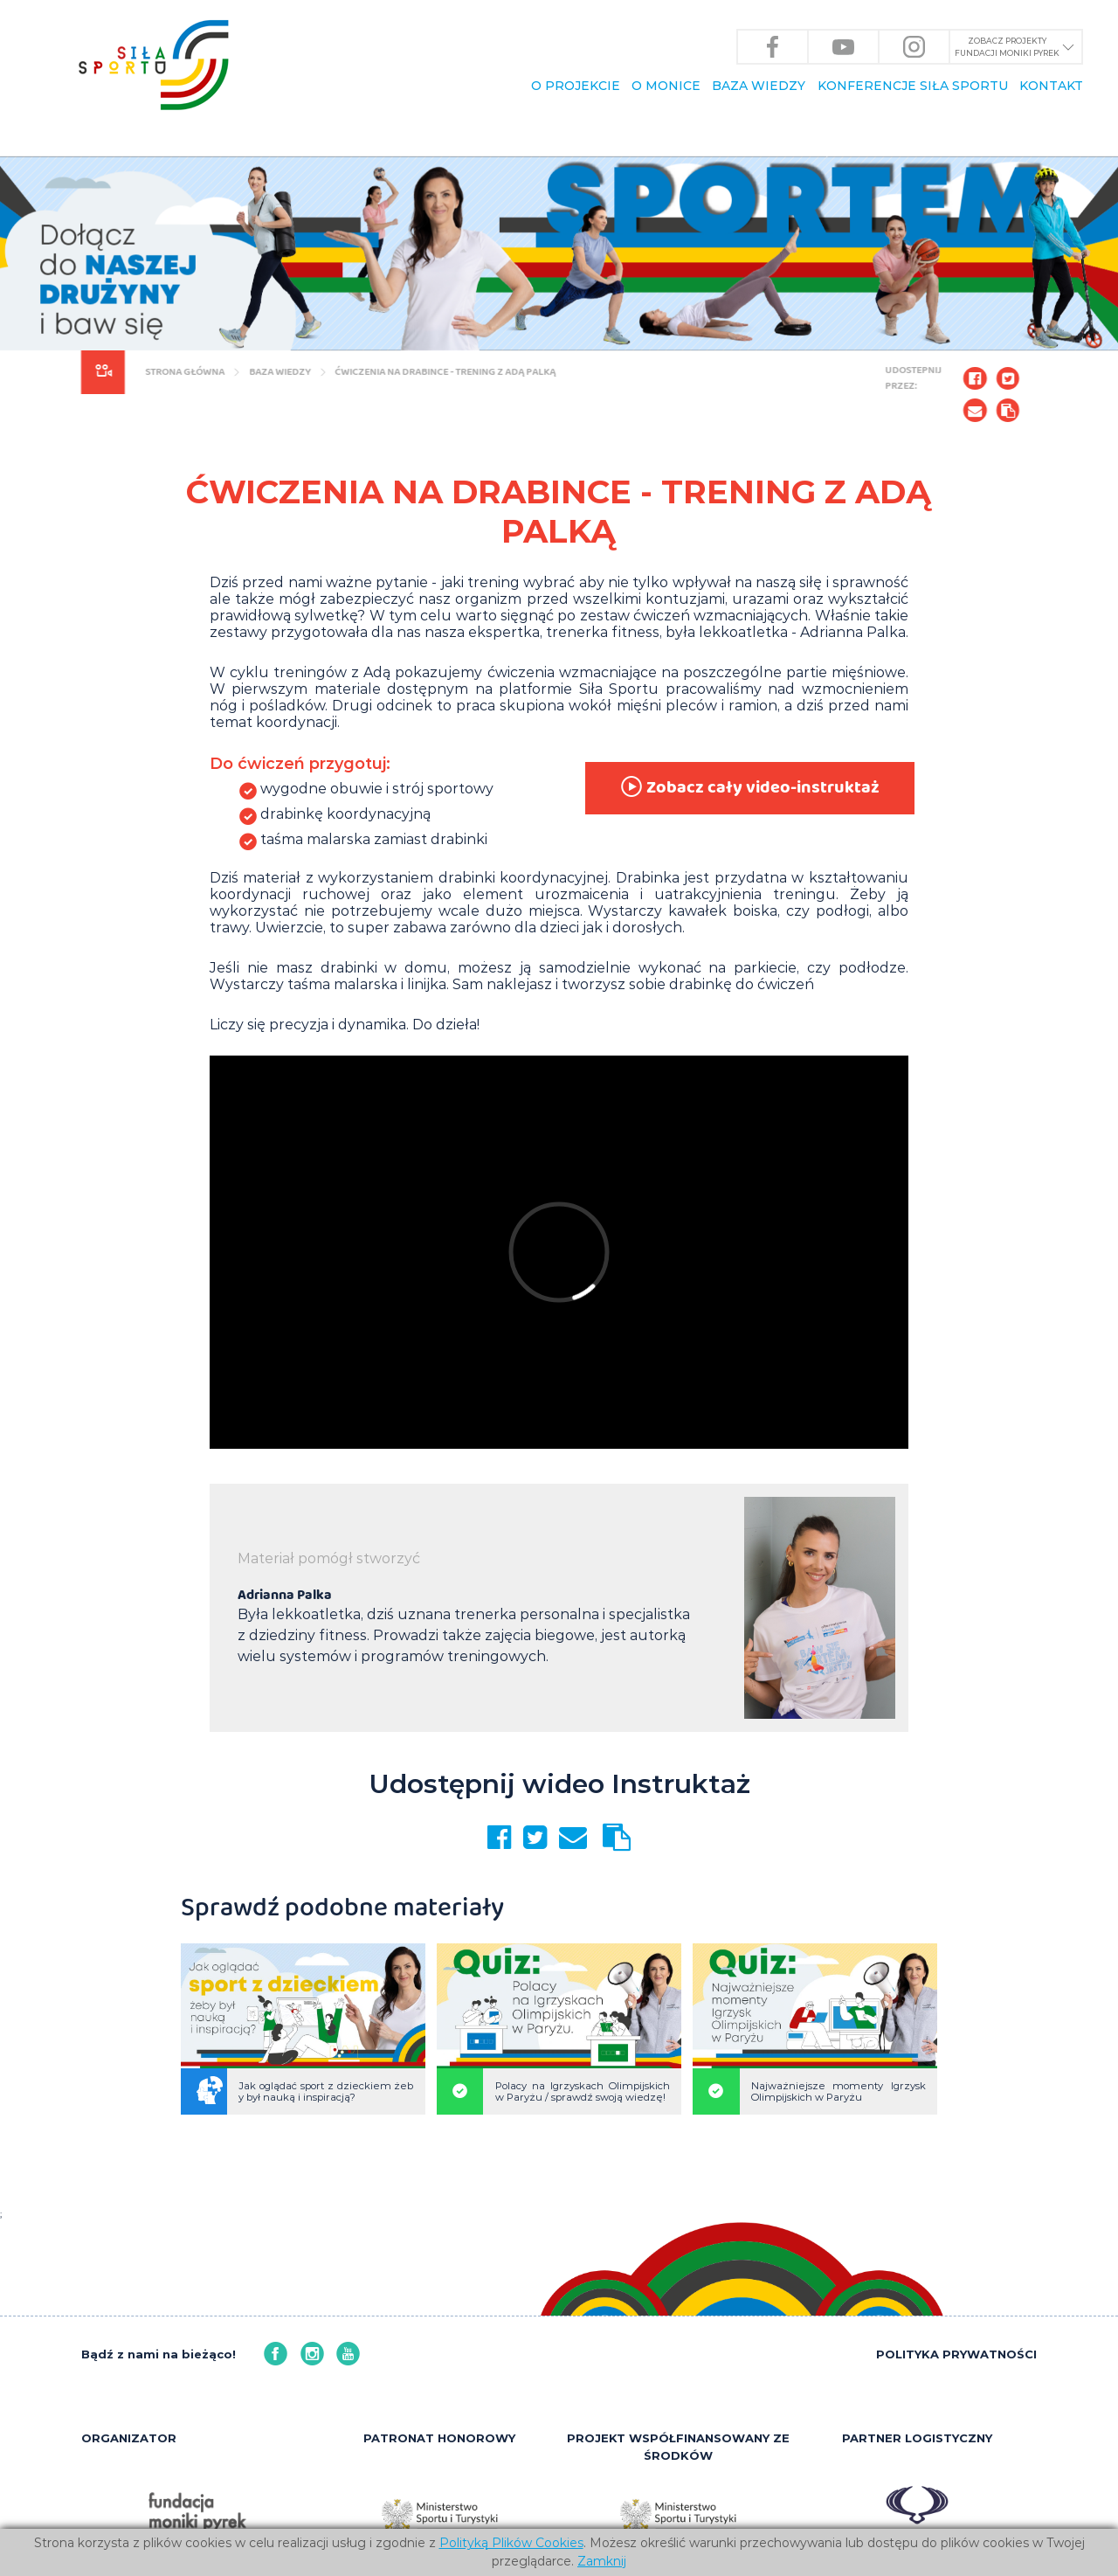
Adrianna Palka (285, 1595)
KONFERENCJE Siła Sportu (913, 85)
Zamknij (601, 2561)
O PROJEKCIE (575, 85)
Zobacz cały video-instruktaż (749, 787)
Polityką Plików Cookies (511, 2543)
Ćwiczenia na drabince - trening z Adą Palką (441, 372)
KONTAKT (1051, 85)
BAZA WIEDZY (758, 85)
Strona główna (181, 372)
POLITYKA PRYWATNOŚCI (956, 2354)
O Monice (665, 85)
